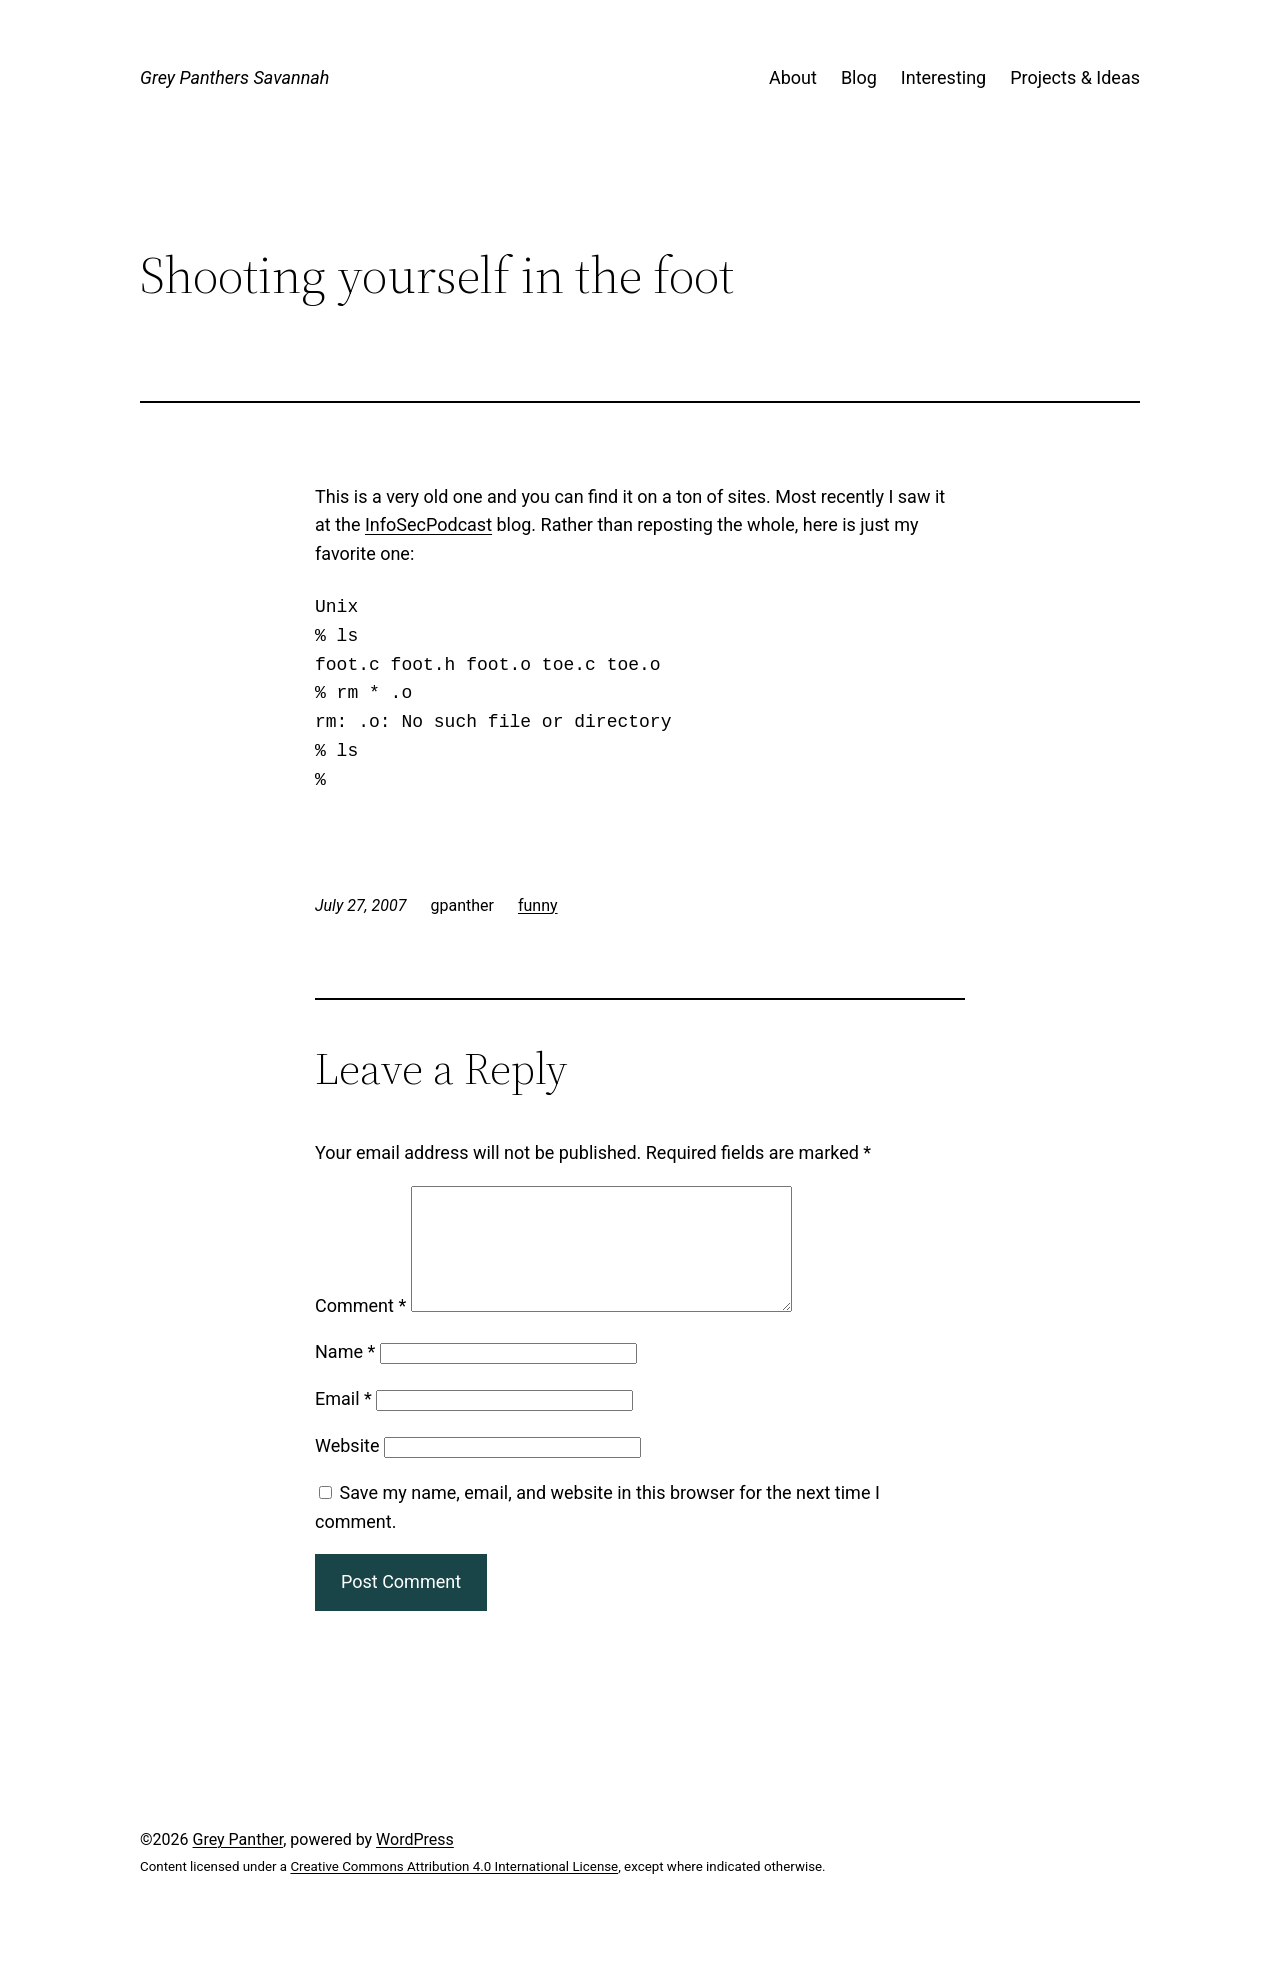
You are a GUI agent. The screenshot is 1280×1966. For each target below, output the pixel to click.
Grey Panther (238, 1863)
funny (538, 905)
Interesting (943, 77)
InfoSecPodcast (428, 524)
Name (345, 1375)
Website (347, 1469)
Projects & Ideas (1075, 77)
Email (343, 1422)
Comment (360, 1329)
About (793, 77)
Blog (859, 77)
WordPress (415, 1863)
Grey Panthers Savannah (234, 77)
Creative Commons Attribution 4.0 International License (454, 1890)
